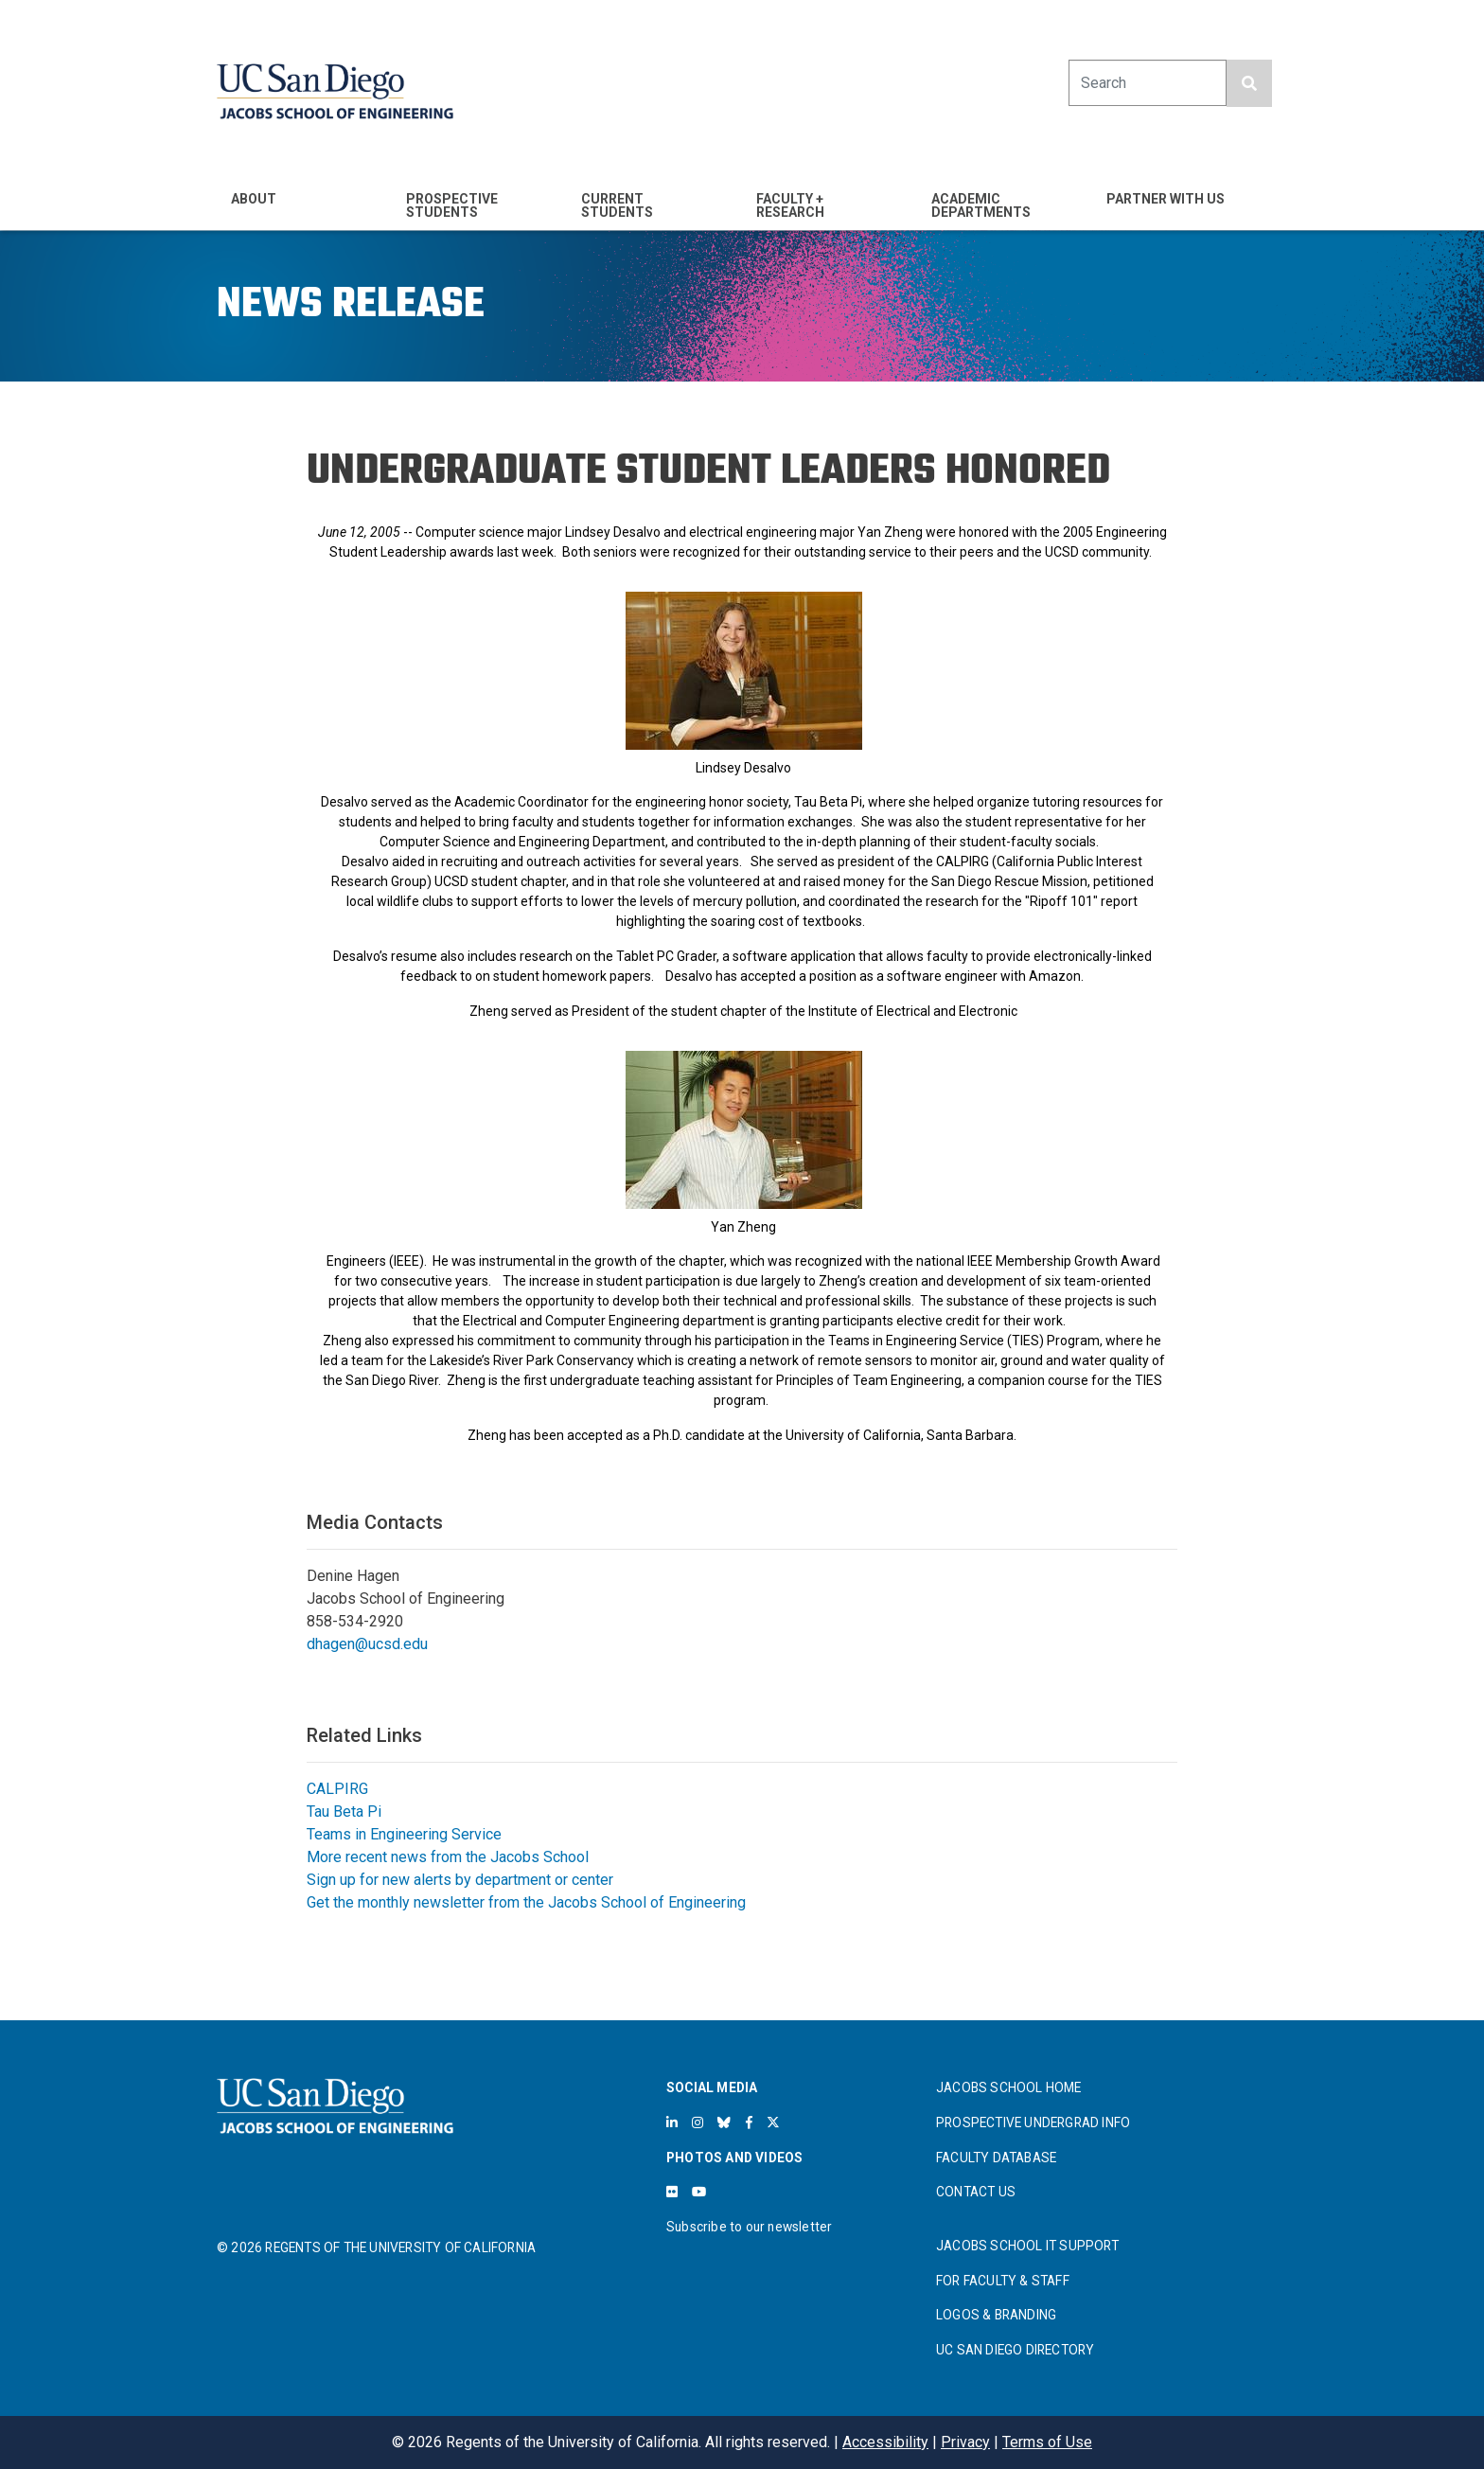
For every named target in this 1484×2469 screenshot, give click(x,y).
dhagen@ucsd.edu (367, 1644)
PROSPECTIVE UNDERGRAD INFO (1033, 2122)
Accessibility (885, 2442)
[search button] (1249, 83)
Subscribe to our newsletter (749, 2226)
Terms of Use (1047, 2442)
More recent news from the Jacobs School (448, 1857)
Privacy (965, 2442)
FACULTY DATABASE (996, 2157)
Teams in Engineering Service (404, 1834)
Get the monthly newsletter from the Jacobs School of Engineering (526, 1902)
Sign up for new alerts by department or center (460, 1880)
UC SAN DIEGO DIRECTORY (1015, 2349)
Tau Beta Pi (344, 1812)
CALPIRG (337, 1789)
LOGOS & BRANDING (996, 2314)
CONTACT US (976, 2191)
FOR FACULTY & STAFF (1002, 2280)
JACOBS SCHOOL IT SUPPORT (1027, 2245)
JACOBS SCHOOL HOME (1009, 2087)
